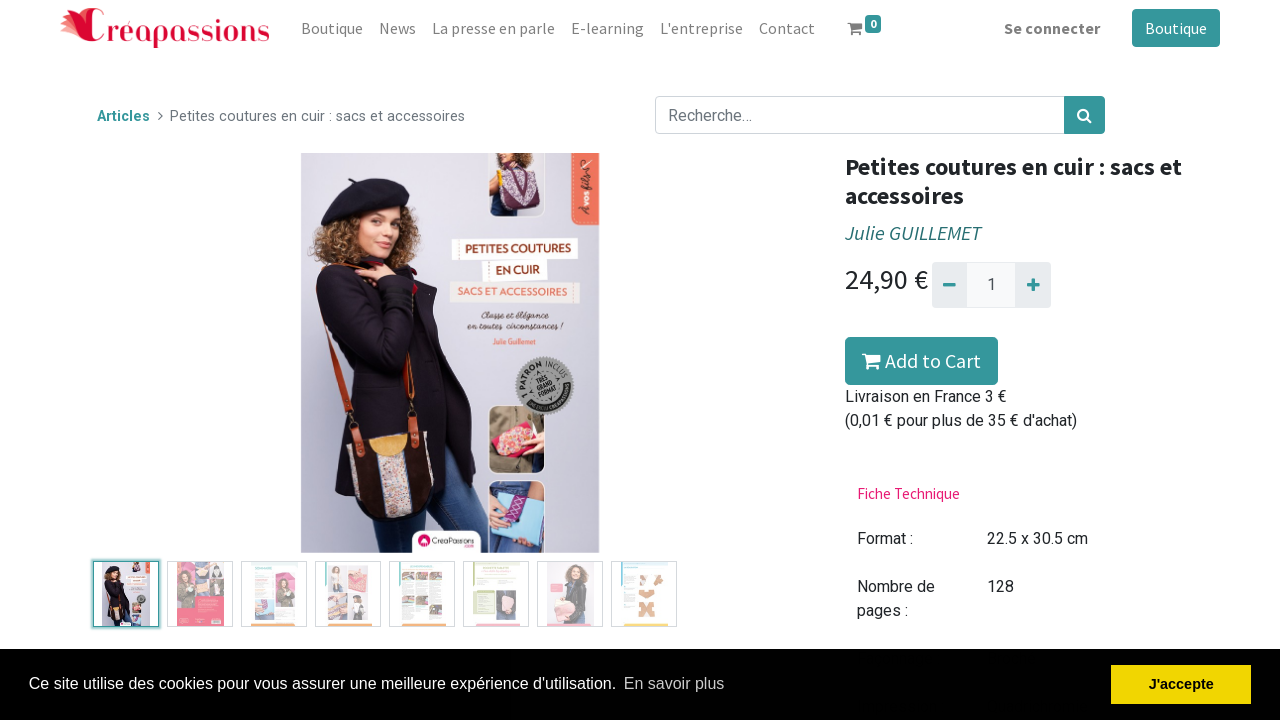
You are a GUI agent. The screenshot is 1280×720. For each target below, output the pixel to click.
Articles (123, 116)
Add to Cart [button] (921, 360)
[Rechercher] (1084, 115)
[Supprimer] (949, 285)
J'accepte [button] (1181, 684)
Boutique (1176, 28)
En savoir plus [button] (674, 683)
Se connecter (1052, 28)
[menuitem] (332, 28)
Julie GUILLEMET (913, 233)
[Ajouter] (1032, 285)
